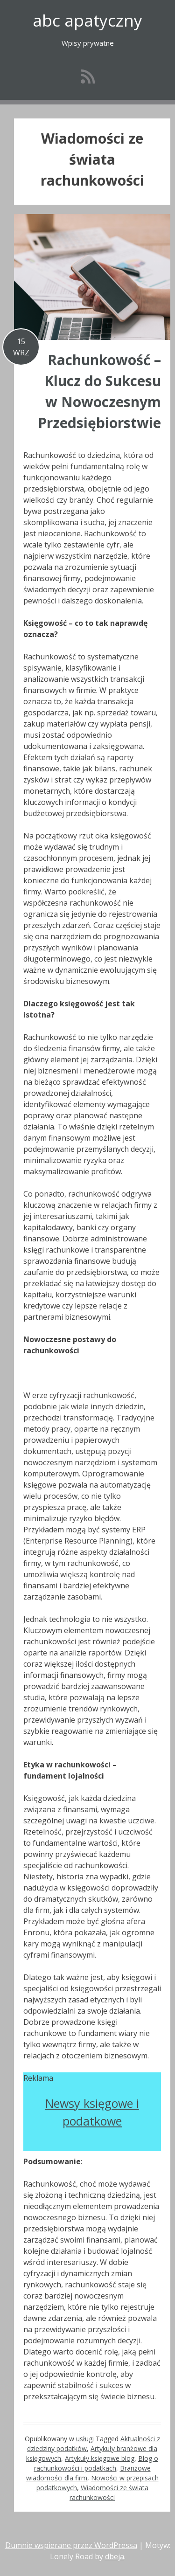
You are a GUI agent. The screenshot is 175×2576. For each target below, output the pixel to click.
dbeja (114, 2556)
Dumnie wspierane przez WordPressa (71, 2545)
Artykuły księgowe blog (99, 2458)
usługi (85, 2438)
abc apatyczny (87, 20)
